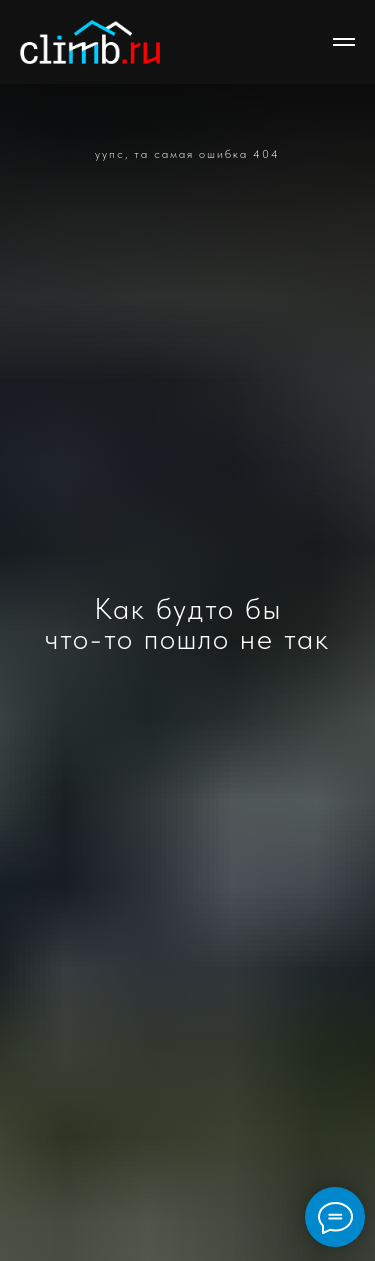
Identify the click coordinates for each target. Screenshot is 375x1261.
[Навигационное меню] (344, 42)
